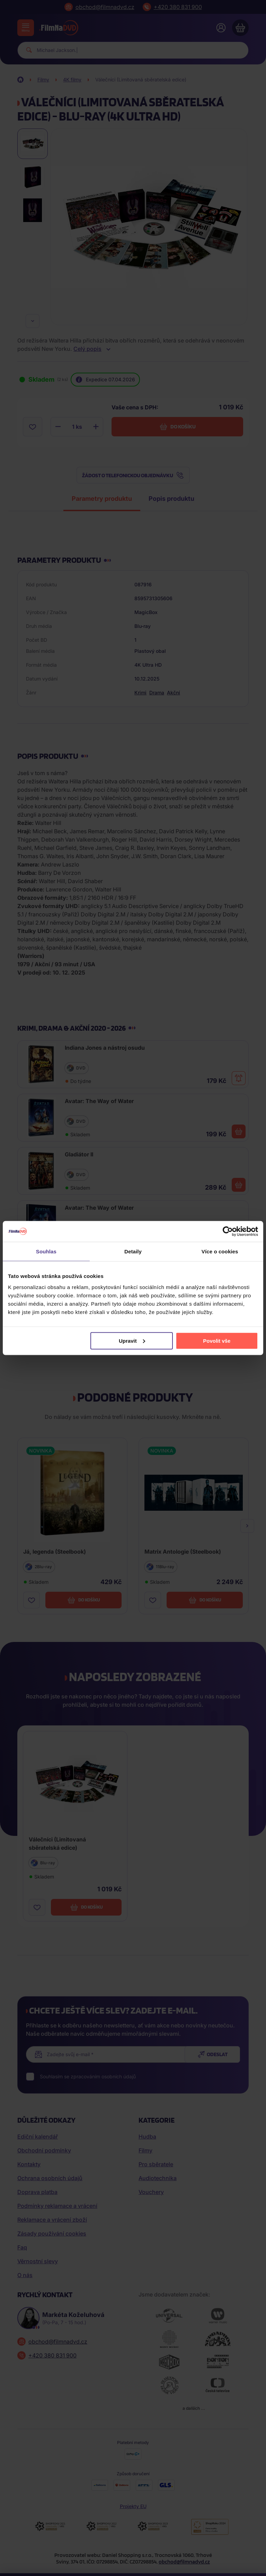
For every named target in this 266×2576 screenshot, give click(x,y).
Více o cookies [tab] (220, 1251)
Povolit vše (216, 1340)
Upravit (132, 1340)
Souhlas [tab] (46, 1251)
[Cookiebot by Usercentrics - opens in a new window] (227, 1231)
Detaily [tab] (133, 1251)
